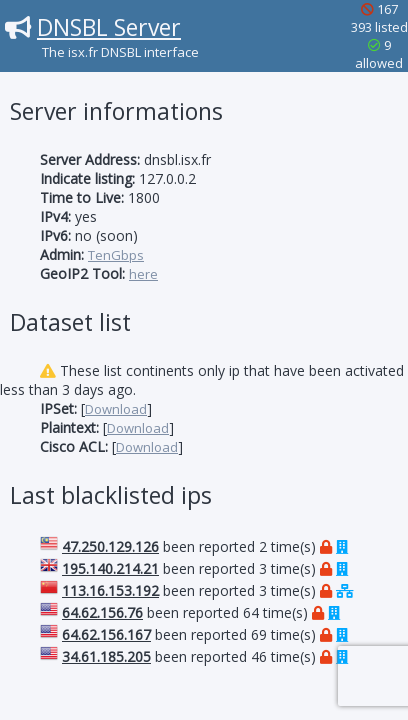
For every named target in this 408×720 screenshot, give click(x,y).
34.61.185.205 (106, 656)
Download (116, 409)
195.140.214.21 (110, 568)
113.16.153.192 (110, 590)
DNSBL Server (109, 27)
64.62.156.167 (106, 634)
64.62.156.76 (102, 612)
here (143, 274)
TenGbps (116, 255)
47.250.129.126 (110, 546)
